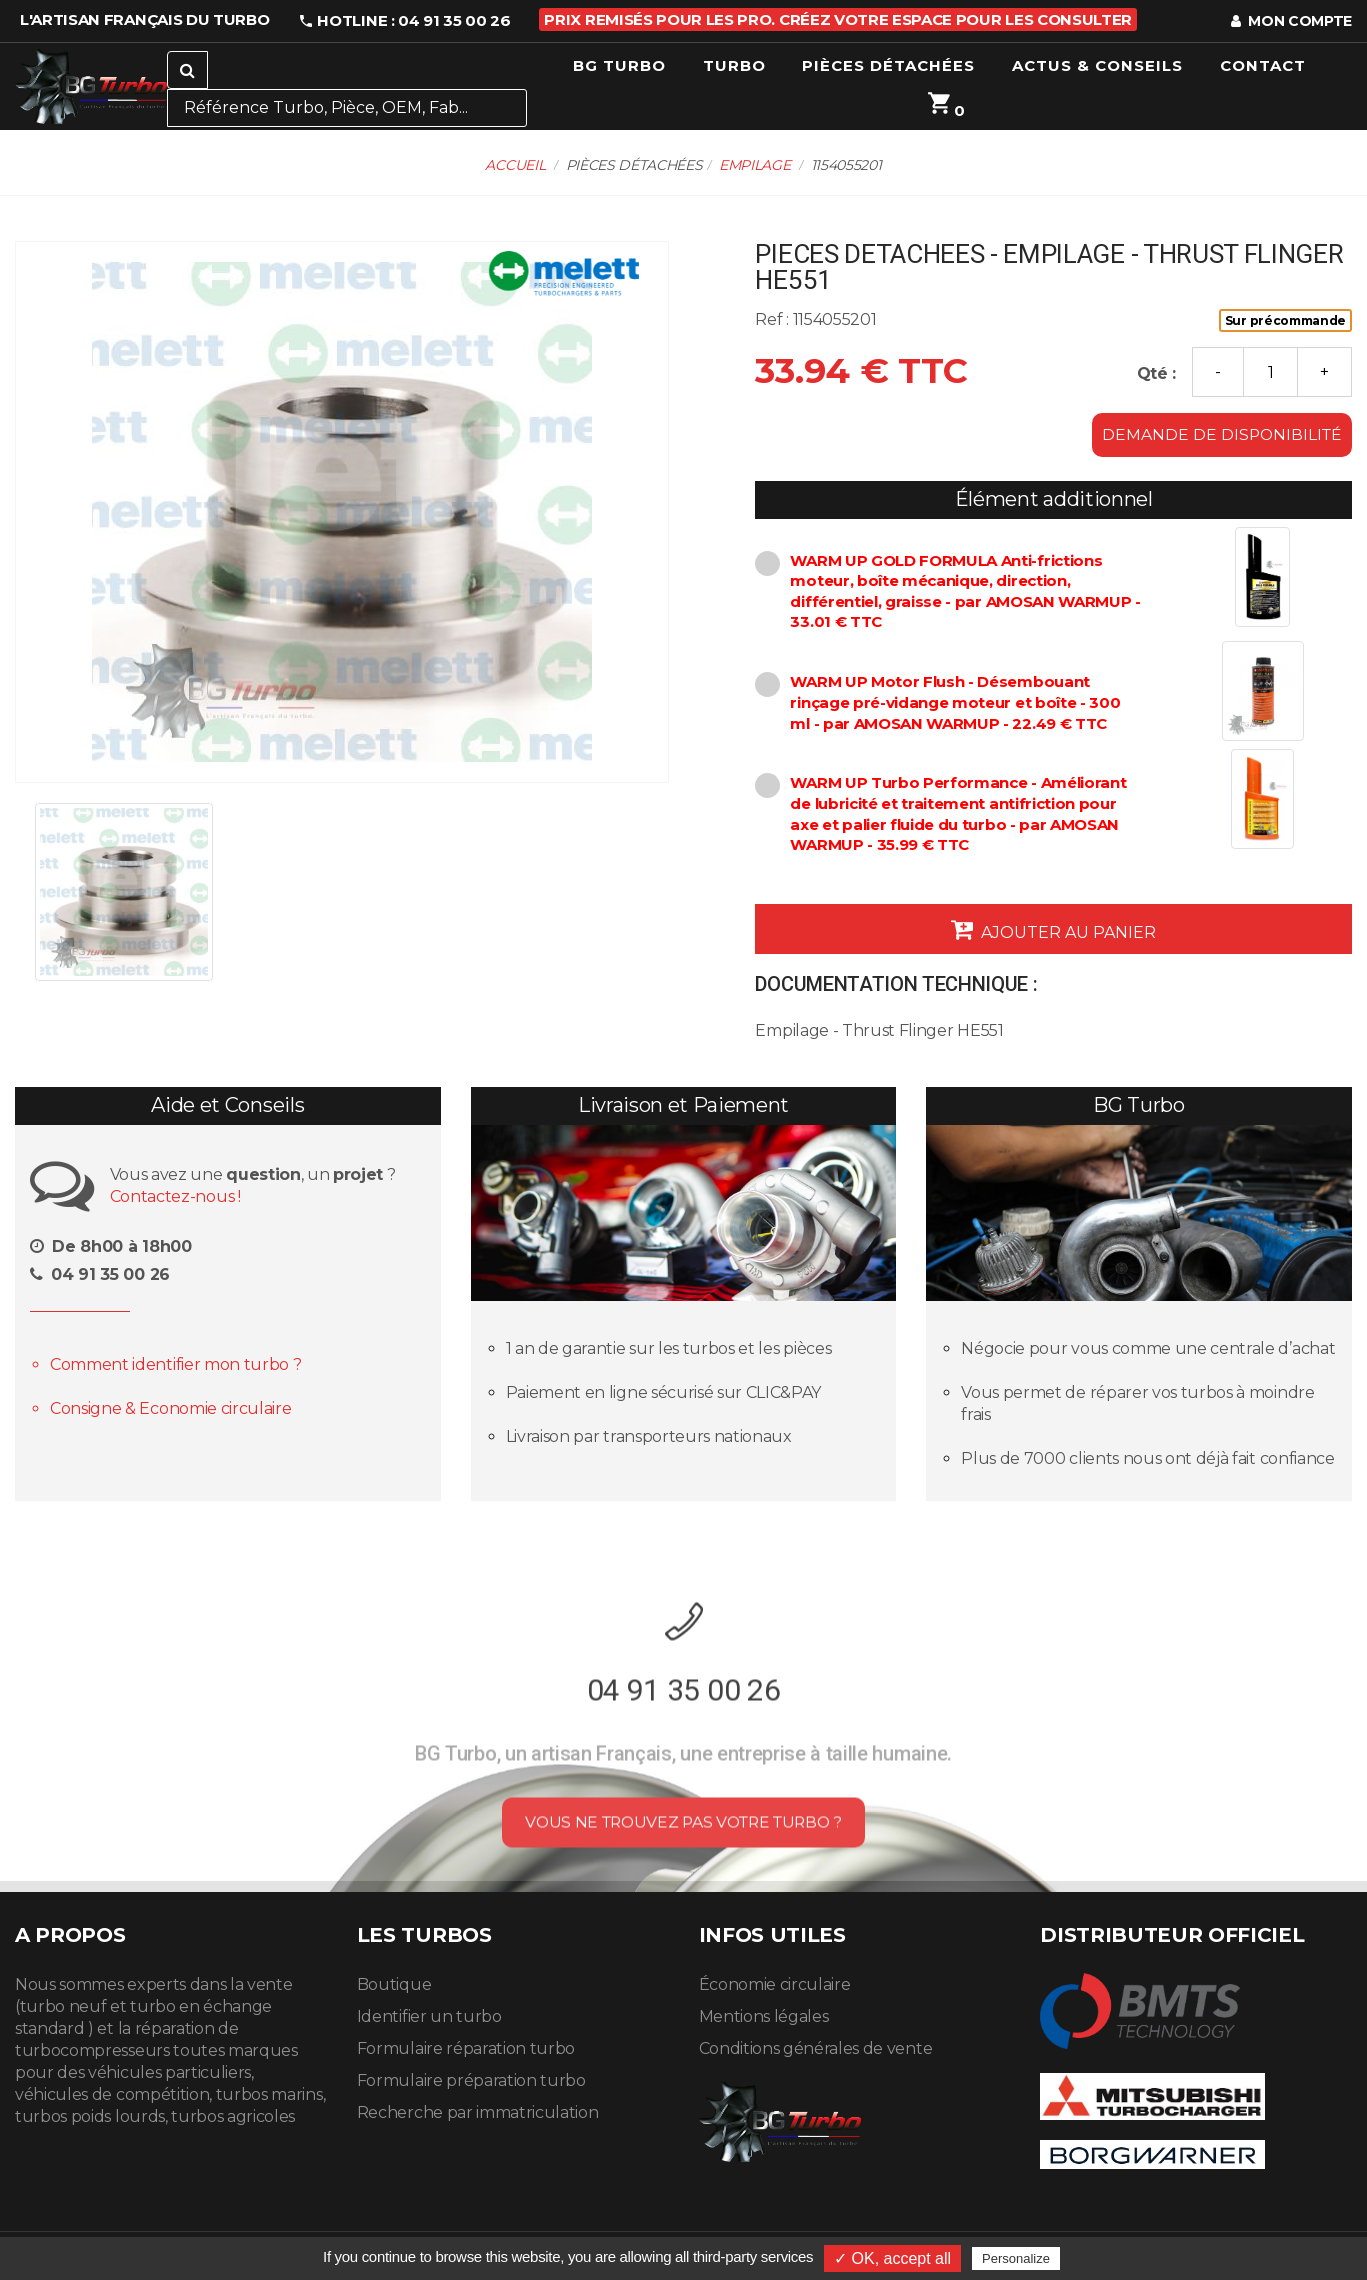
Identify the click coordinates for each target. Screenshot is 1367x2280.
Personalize (1016, 2258)
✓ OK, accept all (892, 2258)
